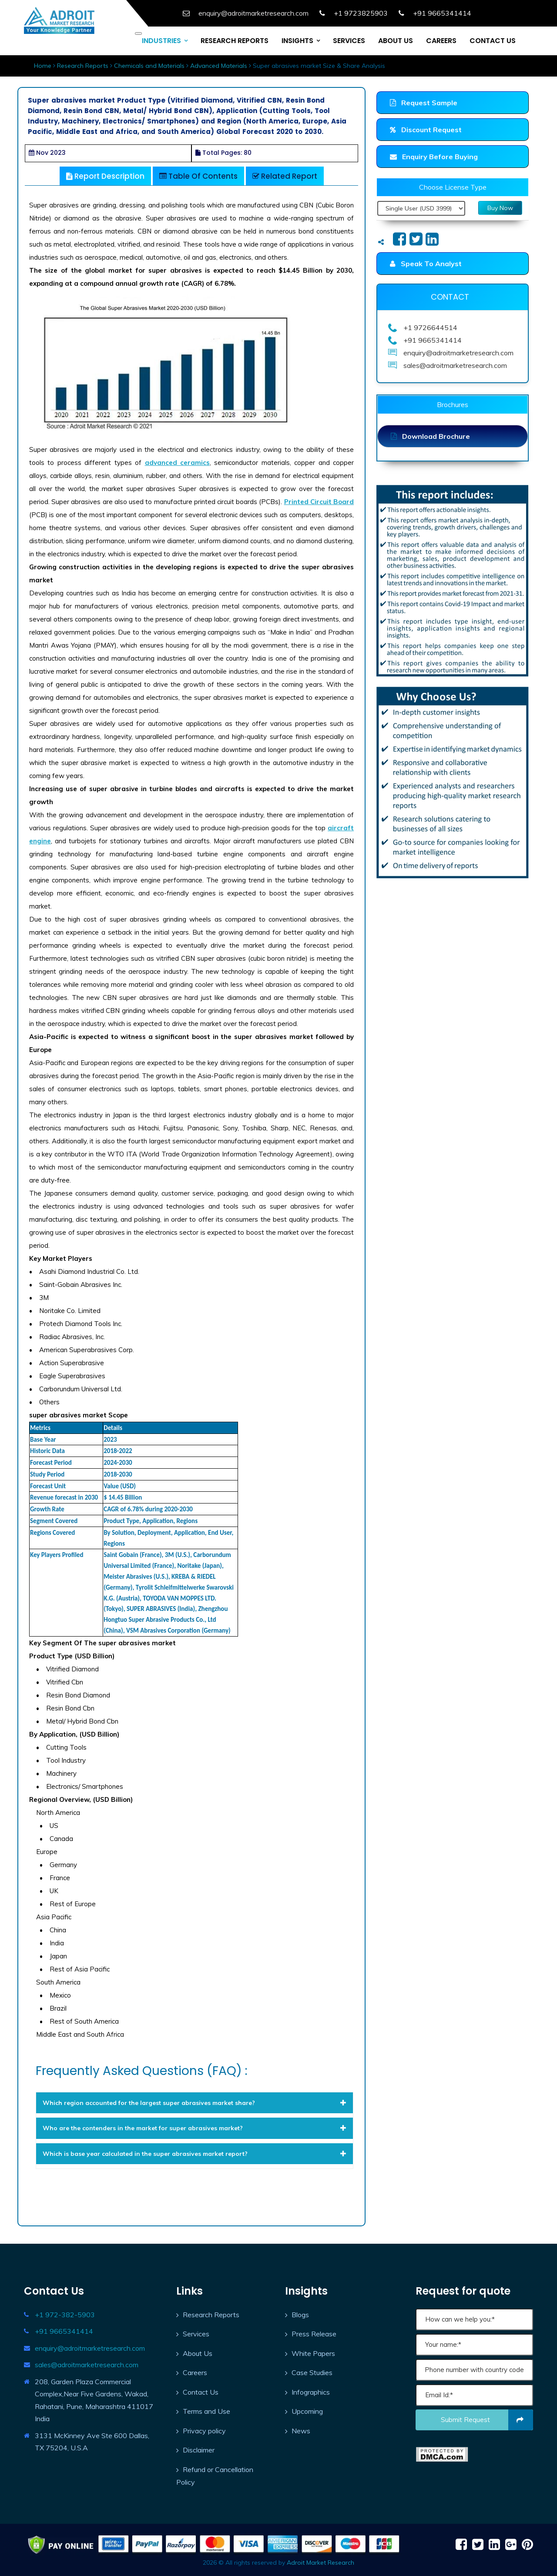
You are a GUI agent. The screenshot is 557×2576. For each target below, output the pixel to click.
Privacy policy (204, 2430)
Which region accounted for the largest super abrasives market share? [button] (194, 2103)
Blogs (300, 2314)
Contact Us (200, 2392)
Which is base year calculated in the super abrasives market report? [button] (194, 2154)
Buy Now (500, 208)
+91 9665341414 (64, 2331)
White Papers (313, 2353)
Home (42, 66)
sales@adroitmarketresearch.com (86, 2364)
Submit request (487, 2419)
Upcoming (307, 2411)
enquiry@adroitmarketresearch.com (90, 2348)
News (301, 2430)
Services (196, 2333)
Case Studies (312, 2372)
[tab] (194, 2102)
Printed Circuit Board (319, 502)
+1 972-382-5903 (65, 2314)
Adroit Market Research (320, 2562)
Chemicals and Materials (149, 66)
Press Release (314, 2333)
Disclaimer (199, 2450)
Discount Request (426, 129)
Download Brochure (430, 436)
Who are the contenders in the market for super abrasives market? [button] (194, 2128)
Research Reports (82, 66)
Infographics (311, 2392)
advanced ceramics (177, 462)
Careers (195, 2372)
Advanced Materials (218, 66)
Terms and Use (206, 2411)
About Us (197, 2353)
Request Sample (423, 102)
